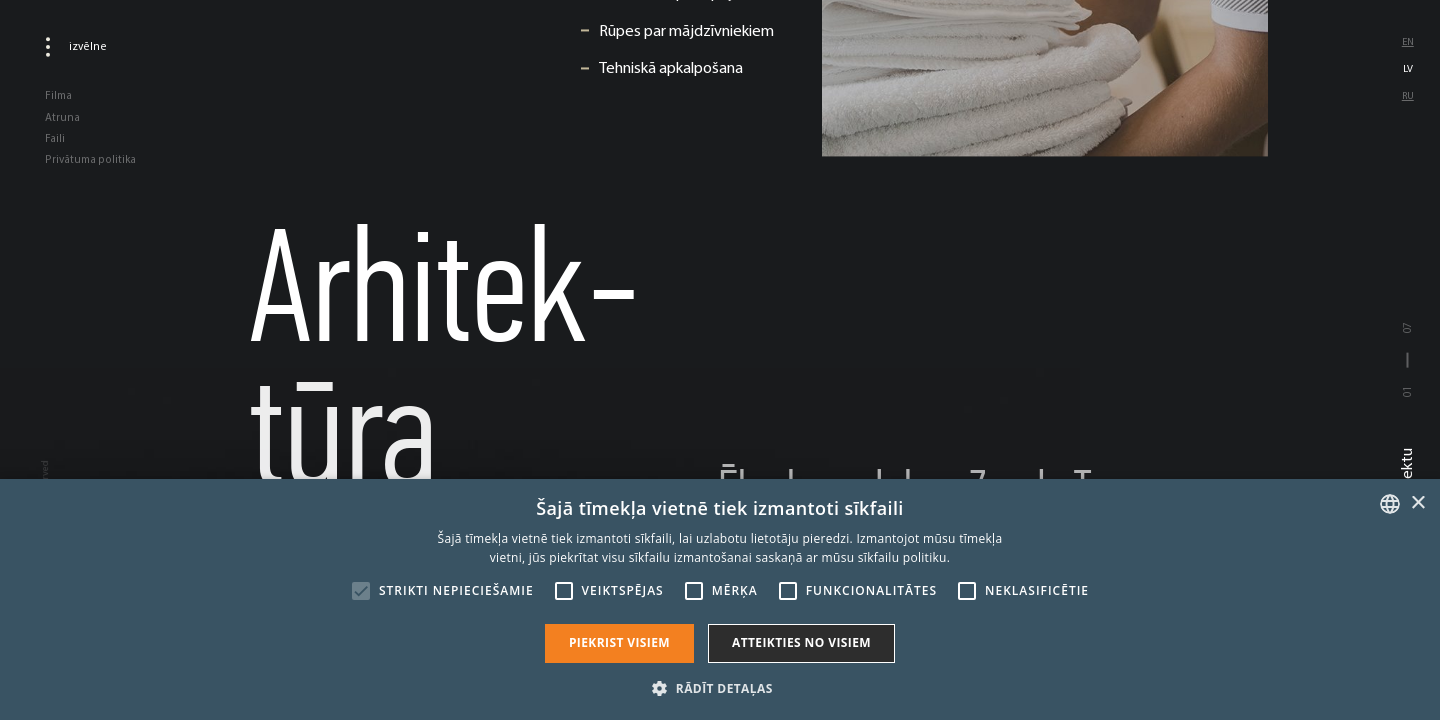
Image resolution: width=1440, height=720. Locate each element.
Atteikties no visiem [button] (801, 642)
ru (1408, 95)
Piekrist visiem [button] (619, 642)
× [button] (1417, 503)
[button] (719, 687)
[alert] (720, 599)
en (1408, 41)
